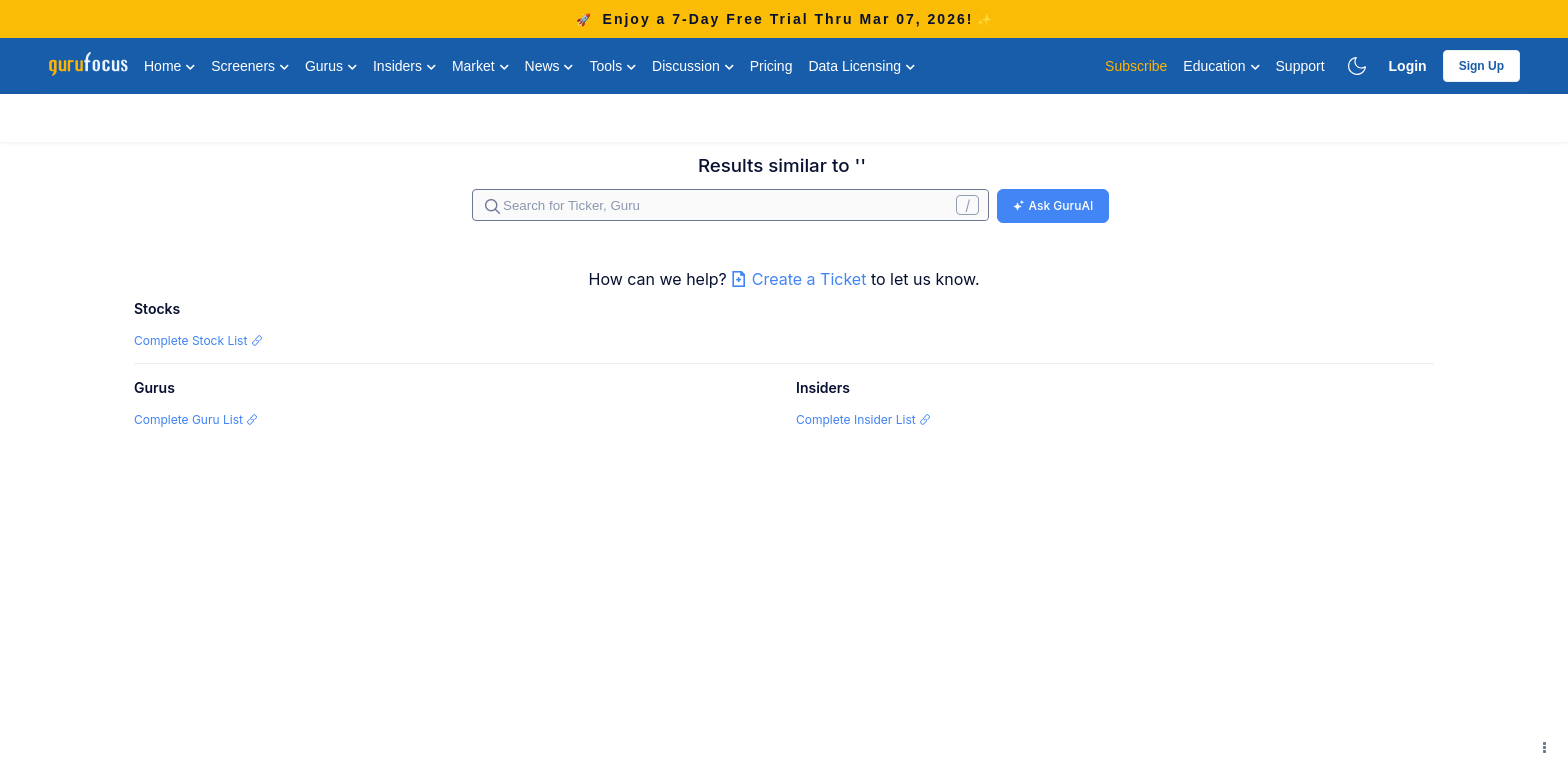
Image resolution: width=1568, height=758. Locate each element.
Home (169, 66)
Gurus (331, 66)
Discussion (693, 66)
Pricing (771, 66)
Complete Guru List (196, 419)
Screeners (250, 66)
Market (480, 66)
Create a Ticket (801, 279)
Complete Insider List (863, 419)
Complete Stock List (198, 340)
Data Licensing (861, 66)
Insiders (404, 66)
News (549, 66)
